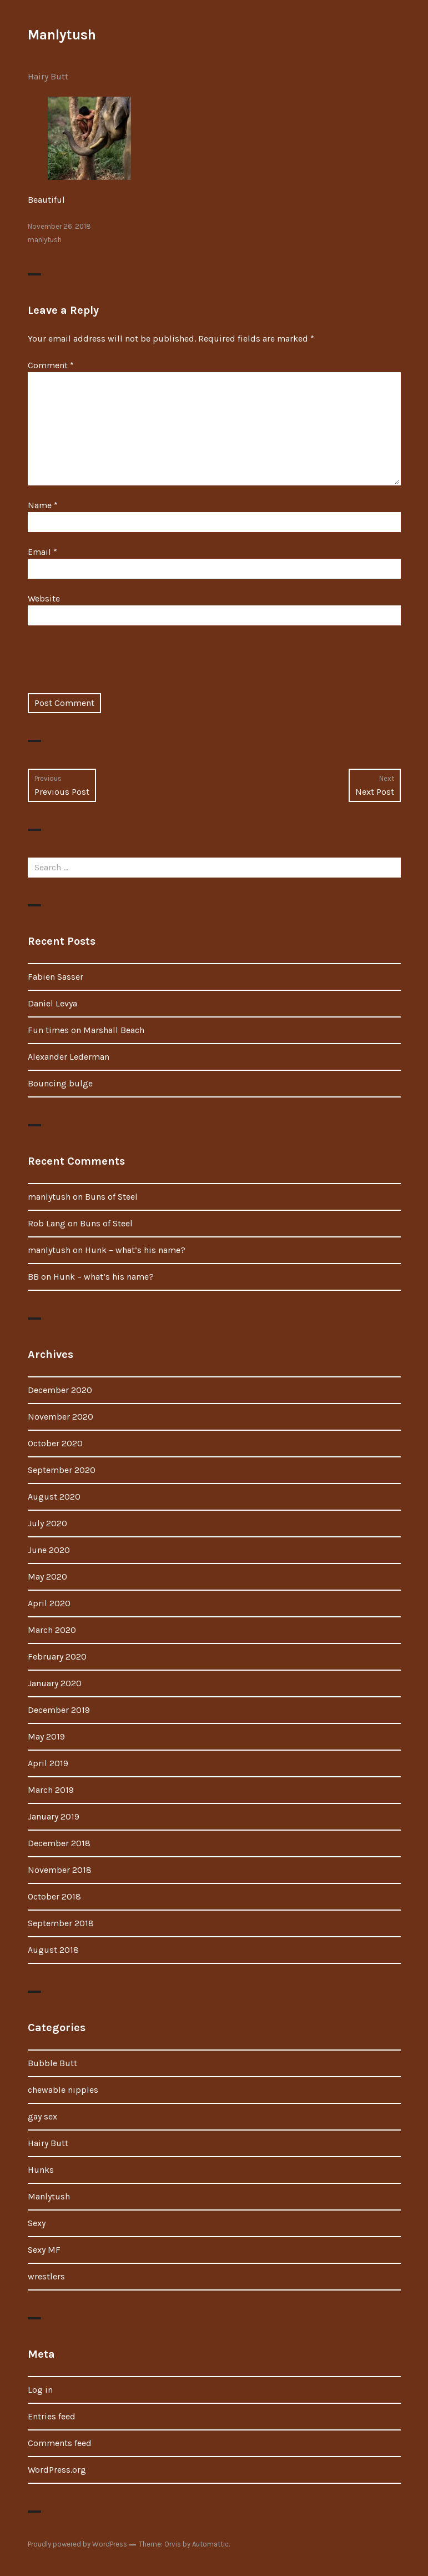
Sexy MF (44, 2249)
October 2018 (54, 1896)
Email (42, 552)
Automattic (210, 2544)
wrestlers (46, 2276)
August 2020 (54, 1496)
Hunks (41, 2169)
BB (33, 1276)
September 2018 (61, 1923)
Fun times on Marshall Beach (86, 1030)
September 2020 (61, 1470)
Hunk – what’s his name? (135, 1250)
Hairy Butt (48, 76)
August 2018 (53, 1949)
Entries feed (51, 2416)
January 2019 (53, 1816)
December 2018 (59, 1843)
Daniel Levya (52, 1003)
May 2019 (46, 1736)
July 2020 (47, 1523)
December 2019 (59, 1710)
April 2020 (49, 1603)
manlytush (45, 239)
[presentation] (112, 666)
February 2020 (57, 1656)
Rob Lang (47, 1223)
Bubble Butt (52, 2063)
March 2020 (52, 1630)
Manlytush (62, 35)
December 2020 (60, 1390)
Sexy (37, 2223)
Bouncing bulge (60, 1083)
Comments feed (60, 2443)
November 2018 (60, 1870)
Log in (40, 2389)
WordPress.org (57, 2469)
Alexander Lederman (68, 1056)
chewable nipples (63, 2089)
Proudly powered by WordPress (77, 2544)
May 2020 (47, 1576)
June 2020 (49, 1550)
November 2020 (60, 1416)
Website (44, 598)
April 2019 (48, 1763)
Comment (51, 365)
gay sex (42, 2116)
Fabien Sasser (55, 976)
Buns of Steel (111, 1196)
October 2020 (55, 1443)
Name (43, 505)
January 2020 (55, 1683)
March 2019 (51, 1790)
